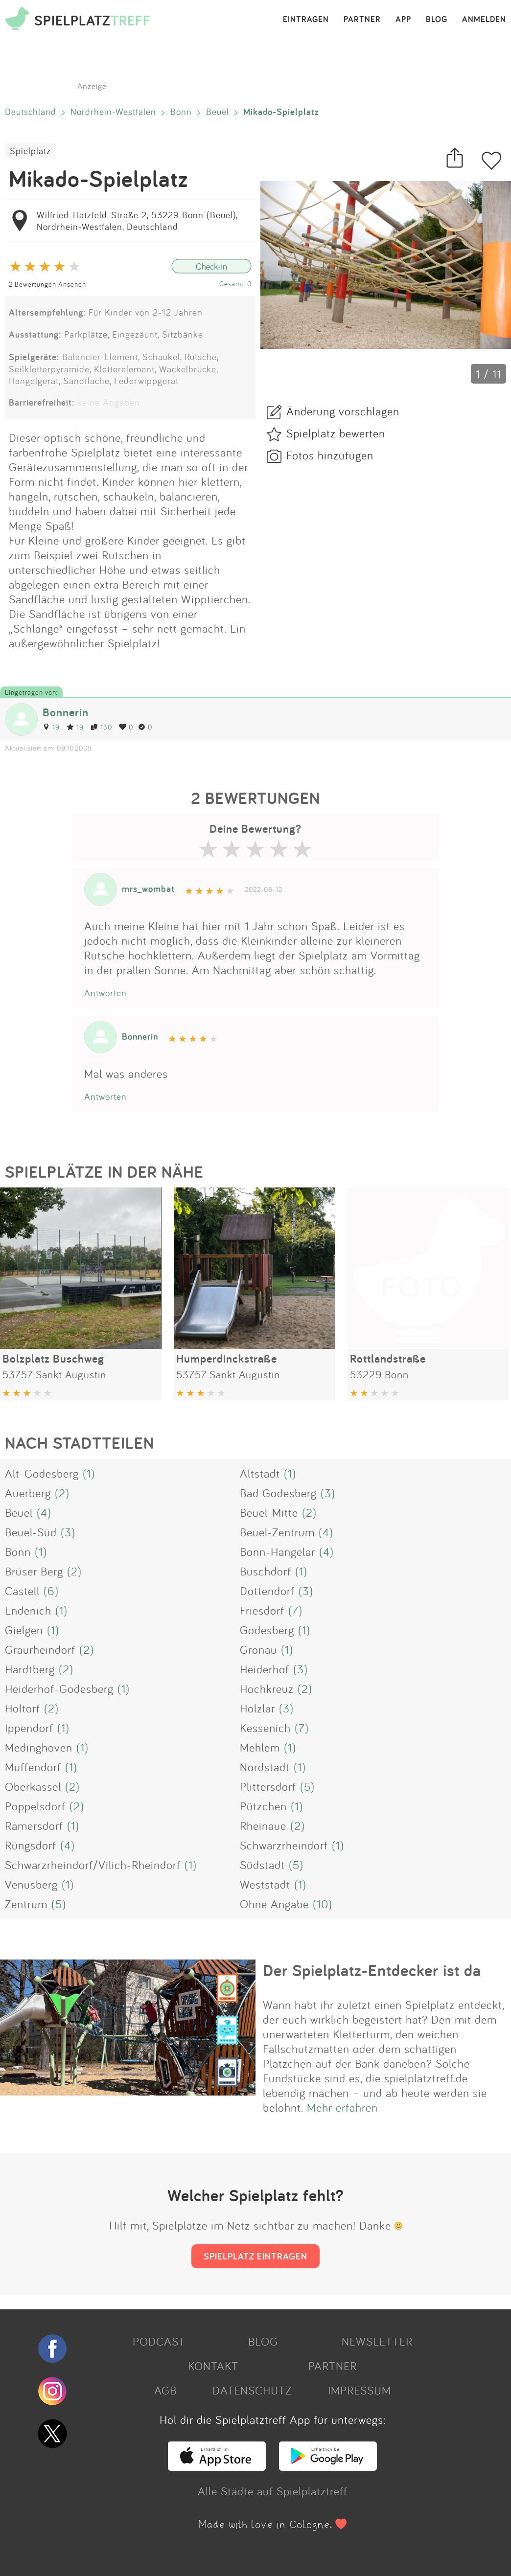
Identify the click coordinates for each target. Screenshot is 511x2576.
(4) (44, 1512)
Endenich (28, 1610)
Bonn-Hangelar (277, 1551)
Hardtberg (30, 1669)
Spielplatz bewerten (335, 433)
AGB (165, 2390)
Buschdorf (265, 1571)
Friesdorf (262, 1610)
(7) (295, 1610)
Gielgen (24, 1629)
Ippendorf (29, 1727)
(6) (51, 1590)
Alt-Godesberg (42, 1473)
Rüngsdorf (30, 1845)
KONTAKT (213, 2365)
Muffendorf (33, 1766)
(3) (328, 1492)
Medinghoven (38, 1747)
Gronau (258, 1649)
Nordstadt (265, 1766)
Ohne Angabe (274, 1903)
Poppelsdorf (35, 1806)
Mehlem (260, 1747)
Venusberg (31, 1884)
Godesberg (267, 1629)
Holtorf (22, 1708)
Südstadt (262, 1864)
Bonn (181, 111)
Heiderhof (264, 1669)
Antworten (105, 993)
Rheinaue (263, 1825)
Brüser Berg (34, 1571)
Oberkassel (33, 1786)
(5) (307, 1786)
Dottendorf (267, 1590)
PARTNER (362, 19)
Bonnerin (66, 712)
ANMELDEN (484, 19)
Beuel (217, 111)
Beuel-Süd (31, 1532)
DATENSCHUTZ (252, 2390)
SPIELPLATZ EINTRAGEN (255, 2256)
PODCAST (159, 2341)
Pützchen (263, 1806)
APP (403, 19)
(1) (89, 1473)
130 (101, 726)
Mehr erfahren (342, 2107)
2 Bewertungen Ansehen (47, 284)
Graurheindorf (40, 1649)
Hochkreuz (267, 1688)
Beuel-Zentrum (277, 1532)
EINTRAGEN (306, 19)
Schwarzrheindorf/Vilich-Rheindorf (93, 1864)
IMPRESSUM (359, 2390)
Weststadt (265, 1884)
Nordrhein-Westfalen (113, 111)
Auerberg (28, 1492)
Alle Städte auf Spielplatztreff (273, 2491)
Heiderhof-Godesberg (59, 1688)
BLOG (436, 19)
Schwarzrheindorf (284, 1845)
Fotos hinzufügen (329, 455)
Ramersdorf (34, 1825)
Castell (22, 1590)
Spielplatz (30, 151)
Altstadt (260, 1473)
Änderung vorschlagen (342, 411)
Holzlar (257, 1708)
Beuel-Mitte (269, 1512)
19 (51, 726)
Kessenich (265, 1727)
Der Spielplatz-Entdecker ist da (372, 1970)
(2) (62, 1492)
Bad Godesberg (278, 1492)
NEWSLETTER (377, 2341)
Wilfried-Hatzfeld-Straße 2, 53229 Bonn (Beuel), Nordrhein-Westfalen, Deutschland (137, 220)
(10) (322, 1903)
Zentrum (26, 1903)
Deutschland (30, 111)
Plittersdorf (268, 1786)
